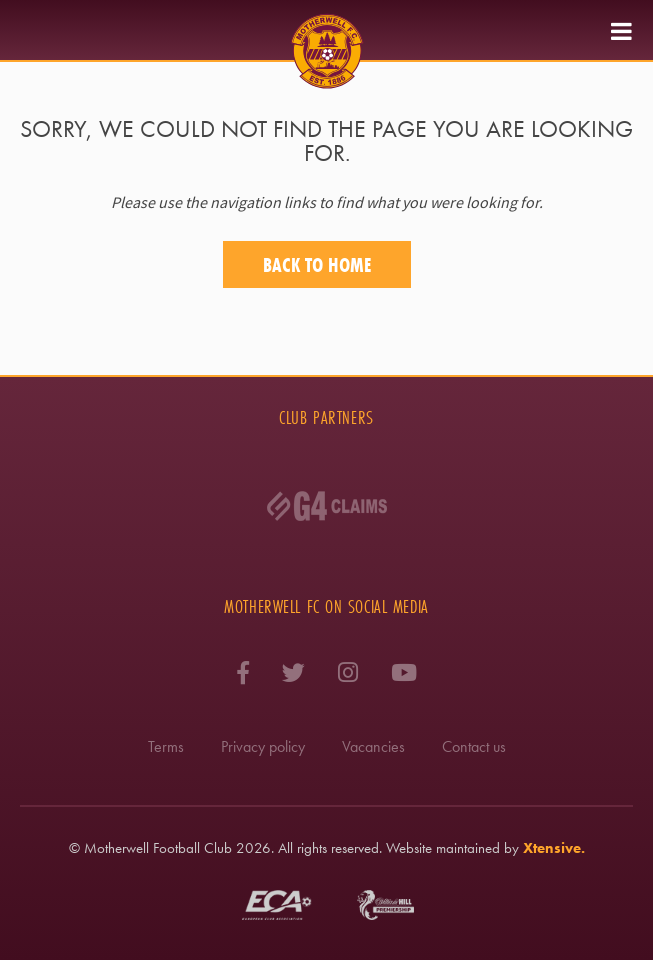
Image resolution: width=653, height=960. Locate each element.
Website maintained (443, 848)
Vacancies (373, 746)
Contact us (474, 746)
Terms (166, 746)
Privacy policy (263, 746)
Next (613, 524)
